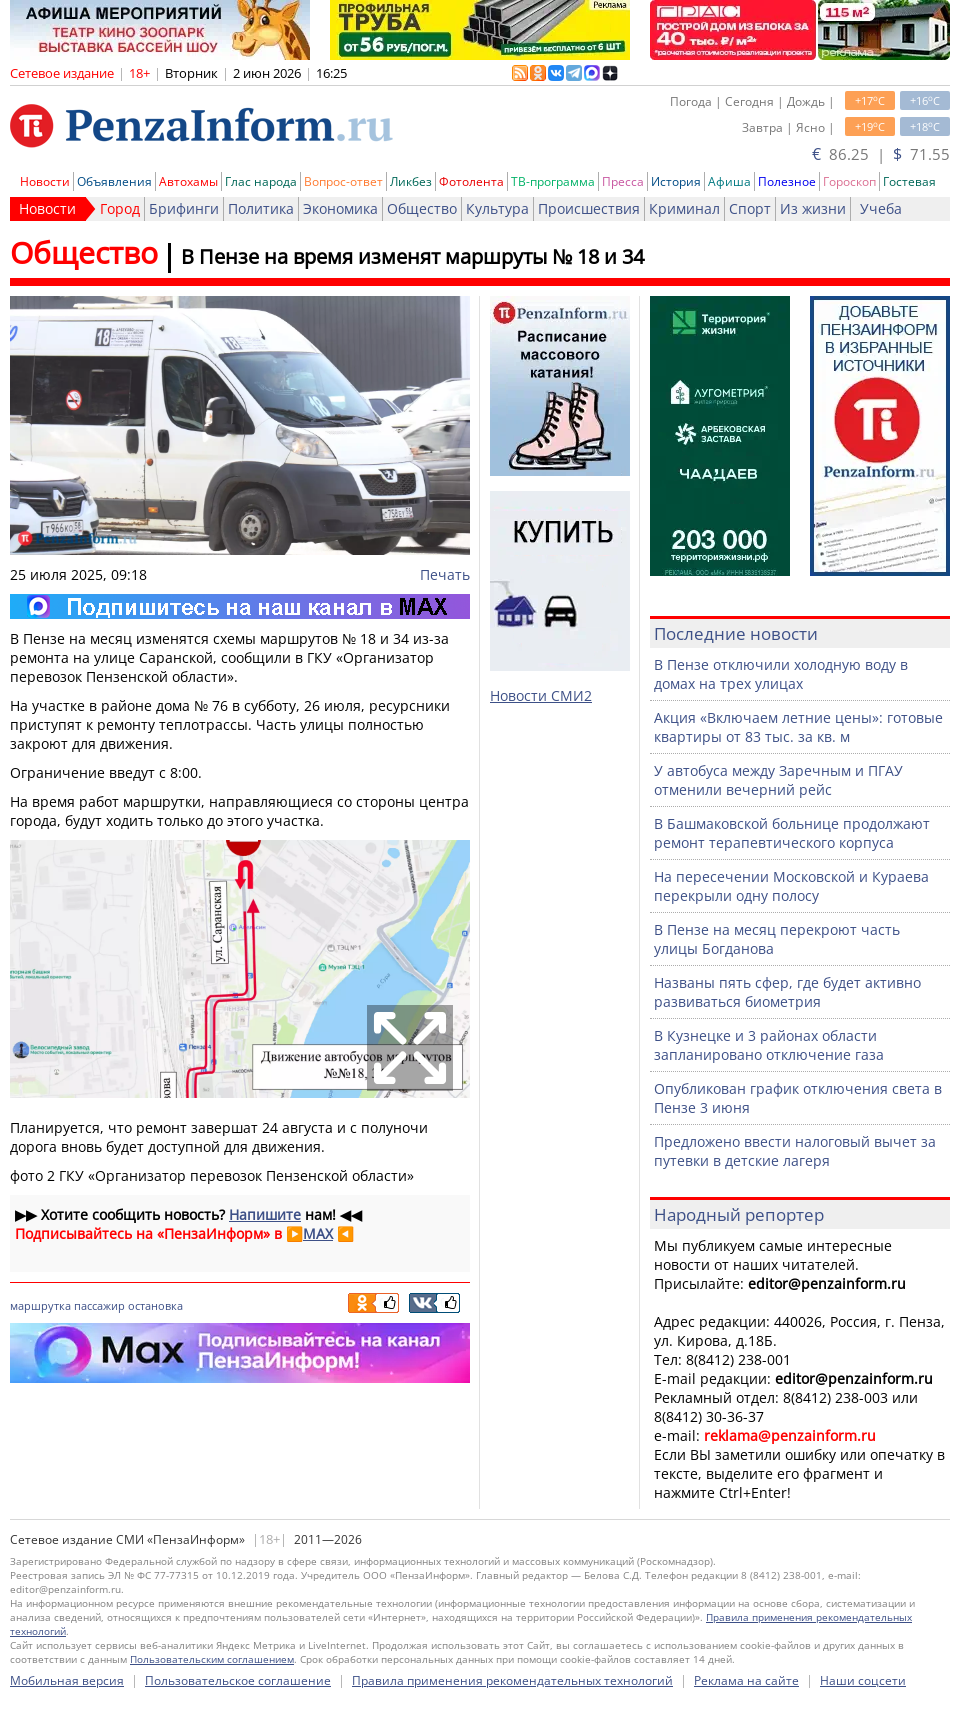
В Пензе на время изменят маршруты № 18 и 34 (412, 256)
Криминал (684, 208)
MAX (318, 1233)
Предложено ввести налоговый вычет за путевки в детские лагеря (795, 1151)
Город (120, 208)
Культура (497, 208)
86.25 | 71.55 (881, 154)
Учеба (881, 208)
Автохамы (188, 181)
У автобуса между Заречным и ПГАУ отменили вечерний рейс (778, 780)
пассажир (99, 1305)
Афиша (729, 181)
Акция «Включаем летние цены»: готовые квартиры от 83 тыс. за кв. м (798, 727)
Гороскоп (849, 181)
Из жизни (813, 208)
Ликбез (411, 181)
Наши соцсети (863, 1680)
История (676, 181)
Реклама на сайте (746, 1680)
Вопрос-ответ (343, 181)
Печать (445, 574)
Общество (422, 208)
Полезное (787, 181)
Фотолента (471, 181)
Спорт (750, 208)
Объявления (114, 181)
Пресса (623, 181)
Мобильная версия (67, 1680)
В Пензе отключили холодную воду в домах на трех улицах (781, 674)
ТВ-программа (553, 181)
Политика (261, 208)
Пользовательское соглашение (238, 1680)
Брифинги (184, 208)
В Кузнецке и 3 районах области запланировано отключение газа (769, 1045)
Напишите (265, 1214)
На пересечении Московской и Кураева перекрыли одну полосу (791, 886)
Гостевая (909, 181)
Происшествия (589, 208)
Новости (45, 181)
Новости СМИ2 (541, 695)
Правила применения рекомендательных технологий (512, 1680)
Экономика (340, 208)
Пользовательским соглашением (212, 1659)
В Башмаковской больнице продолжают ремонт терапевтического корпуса (792, 833)
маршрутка (40, 1305)
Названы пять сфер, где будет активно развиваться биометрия (787, 992)
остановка (155, 1305)
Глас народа (261, 181)
